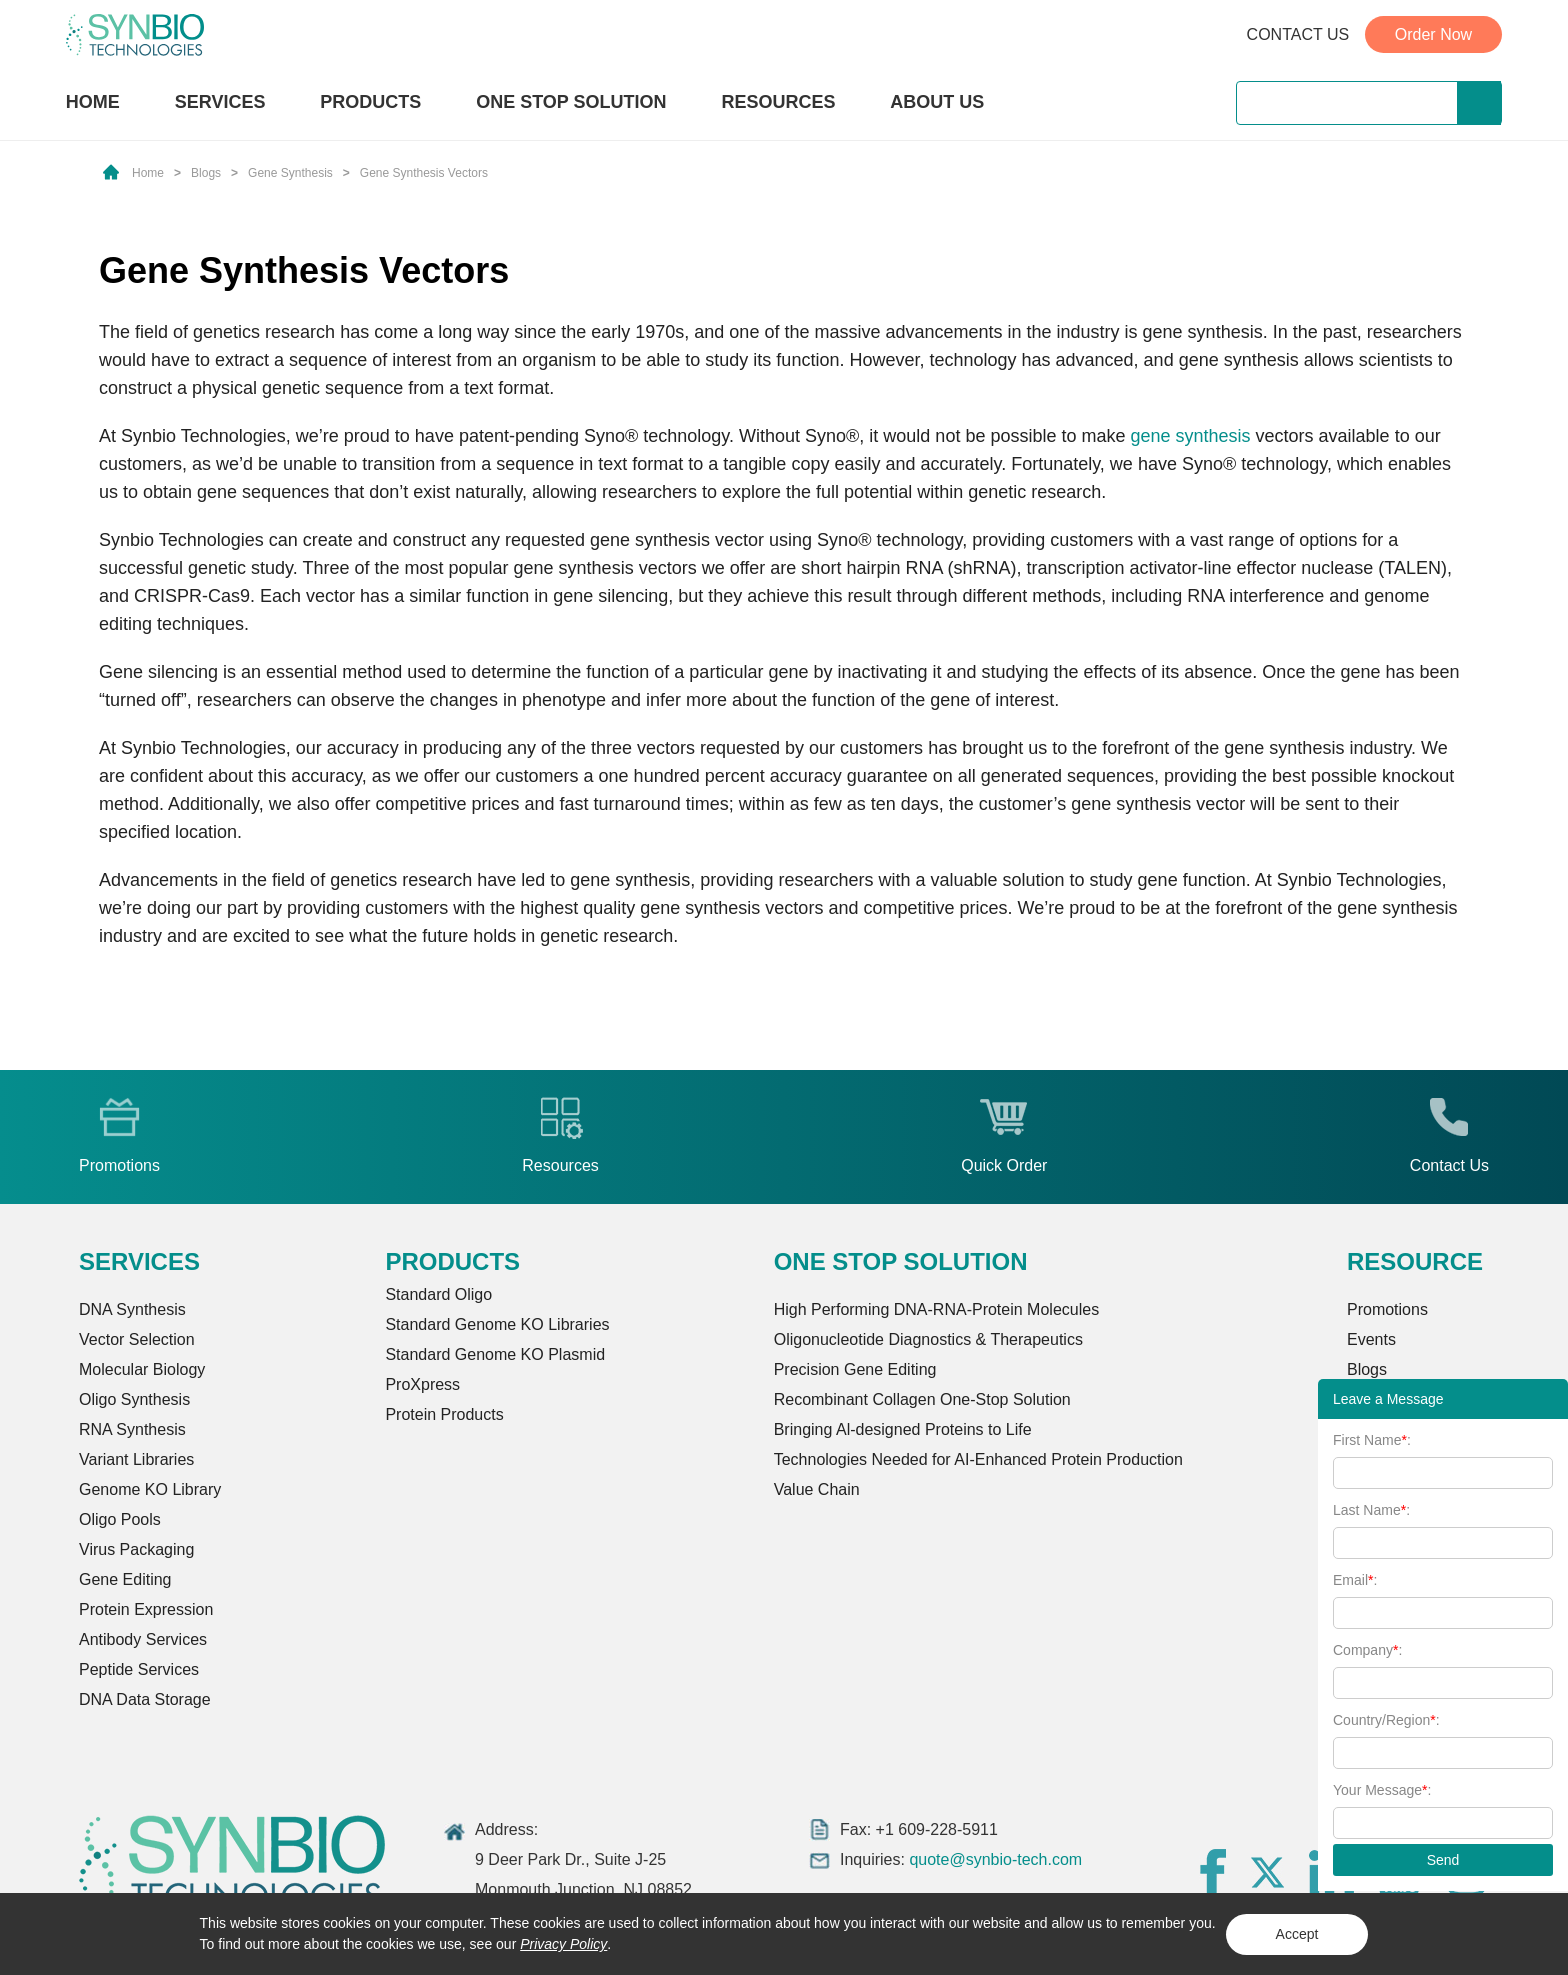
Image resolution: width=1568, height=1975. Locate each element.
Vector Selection (137, 1339)
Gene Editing (125, 1579)
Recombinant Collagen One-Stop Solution (922, 1399)
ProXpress (422, 1384)
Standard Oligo (438, 1294)
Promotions (1387, 1309)
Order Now (1433, 34)
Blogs (206, 173)
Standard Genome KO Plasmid (495, 1354)
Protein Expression (146, 1609)
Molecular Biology (142, 1369)
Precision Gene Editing (855, 1369)
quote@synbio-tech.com (995, 1859)
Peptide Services (139, 1669)
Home (148, 173)
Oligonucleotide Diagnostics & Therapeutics (928, 1339)
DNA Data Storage (145, 1699)
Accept (1297, 1934)
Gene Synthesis (290, 173)
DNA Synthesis (132, 1309)
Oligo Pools (120, 1519)
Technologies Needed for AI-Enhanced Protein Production (978, 1459)
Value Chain (817, 1489)
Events (1371, 1339)
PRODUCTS (370, 104)
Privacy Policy (563, 1944)
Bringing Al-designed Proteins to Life (903, 1429)
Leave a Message (1388, 1399)
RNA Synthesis (132, 1429)
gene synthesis (1190, 436)
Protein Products (444, 1414)
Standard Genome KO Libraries (497, 1324)
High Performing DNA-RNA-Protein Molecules (936, 1309)
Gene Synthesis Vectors (424, 173)
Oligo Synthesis (134, 1399)
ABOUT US (937, 102)
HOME (93, 102)
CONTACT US (1298, 34)
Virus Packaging (136, 1549)
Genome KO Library (150, 1489)
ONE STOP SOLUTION (571, 102)
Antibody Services (143, 1639)
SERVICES (220, 102)
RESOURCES (778, 102)
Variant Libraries (136, 1459)
